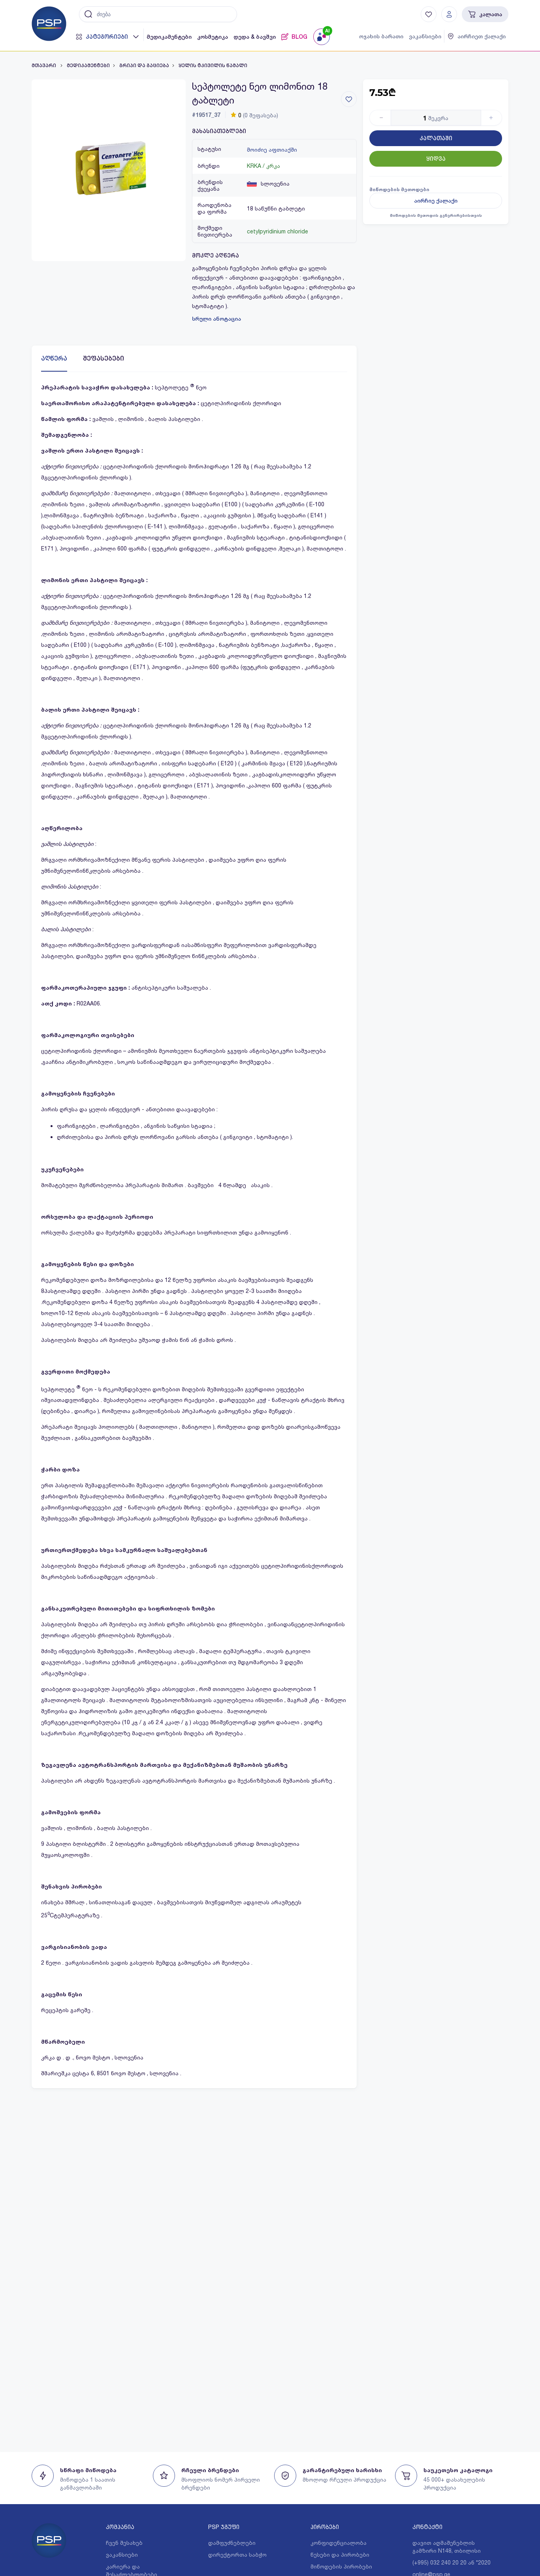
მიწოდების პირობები (341, 2566)
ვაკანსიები (425, 36)
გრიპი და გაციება (144, 65)
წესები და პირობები (339, 2554)
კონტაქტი (427, 2526)
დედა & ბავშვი (254, 37)
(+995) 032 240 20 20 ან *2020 (451, 2562)
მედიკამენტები (169, 37)
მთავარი (44, 65)
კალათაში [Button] (436, 138)
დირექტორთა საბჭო (237, 2554)
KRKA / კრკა (263, 165)
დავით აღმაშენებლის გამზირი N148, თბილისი (446, 2546)
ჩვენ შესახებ (124, 2542)
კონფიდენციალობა (338, 2542)
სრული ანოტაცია (216, 319)
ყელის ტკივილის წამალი (213, 65)
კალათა (485, 14)
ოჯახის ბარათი (381, 36)
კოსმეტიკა (212, 37)
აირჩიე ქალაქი (435, 200)
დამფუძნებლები (232, 2542)
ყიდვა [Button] (436, 159)
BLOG (294, 36)
